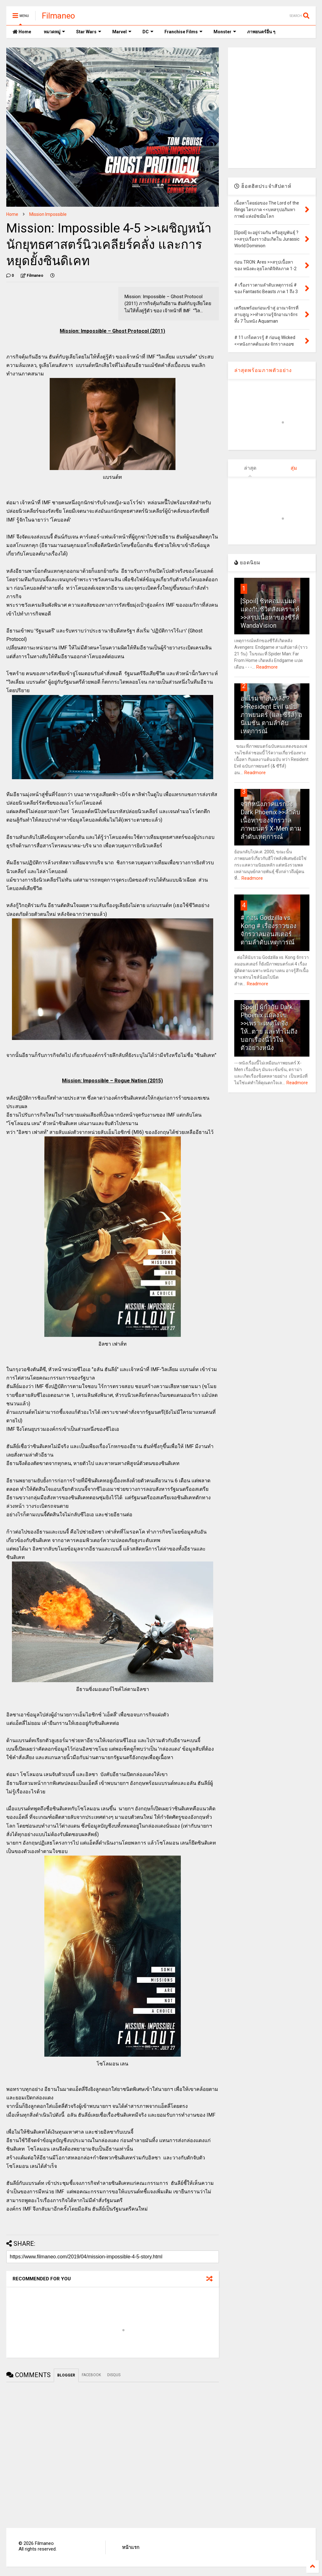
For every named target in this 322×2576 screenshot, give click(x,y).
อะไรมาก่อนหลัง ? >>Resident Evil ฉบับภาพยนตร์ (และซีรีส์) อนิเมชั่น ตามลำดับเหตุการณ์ (271, 715)
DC (147, 31)
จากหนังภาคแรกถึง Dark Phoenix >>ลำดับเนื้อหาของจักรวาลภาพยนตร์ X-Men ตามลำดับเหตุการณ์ (271, 820)
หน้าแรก (130, 2547)
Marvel (121, 31)
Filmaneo (58, 15)
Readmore (267, 667)
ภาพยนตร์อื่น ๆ (261, 31)
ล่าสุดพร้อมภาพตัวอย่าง (263, 370)
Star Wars (88, 31)
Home (22, 31)
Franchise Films (183, 31)
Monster (225, 31)
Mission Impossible (48, 214)
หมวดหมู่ (54, 31)
